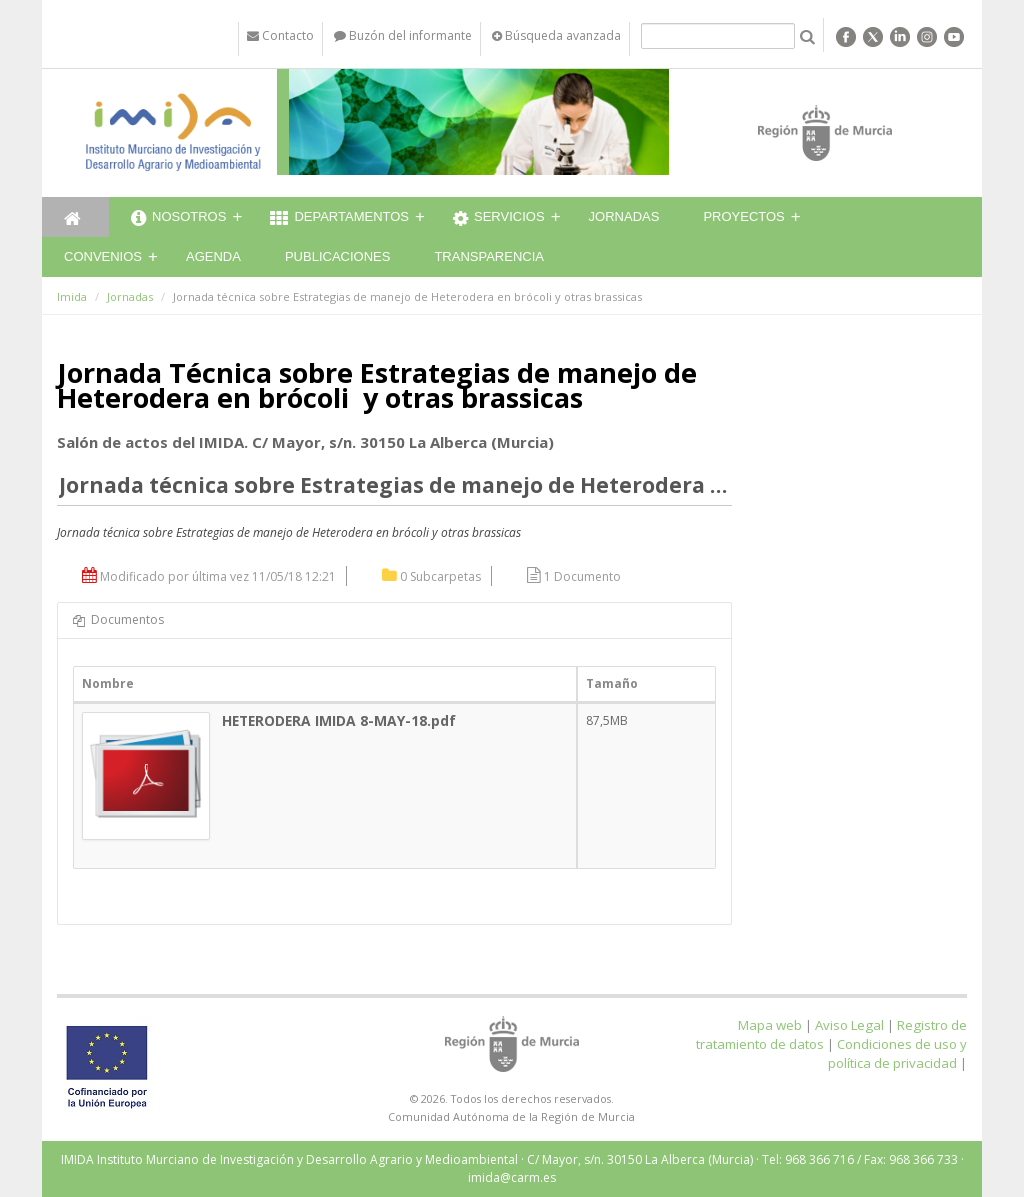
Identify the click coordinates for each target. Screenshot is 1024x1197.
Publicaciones (337, 256)
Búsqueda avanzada (556, 35)
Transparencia (489, 256)
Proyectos (743, 216)
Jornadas (624, 216)
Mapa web (770, 1025)
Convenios (103, 256)
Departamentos (339, 219)
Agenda (213, 256)
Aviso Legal (849, 1025)
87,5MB (607, 720)
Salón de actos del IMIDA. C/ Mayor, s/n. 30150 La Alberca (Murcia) (305, 442)
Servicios (499, 219)
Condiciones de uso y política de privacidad (897, 1053)
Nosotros (178, 219)
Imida (72, 296)
